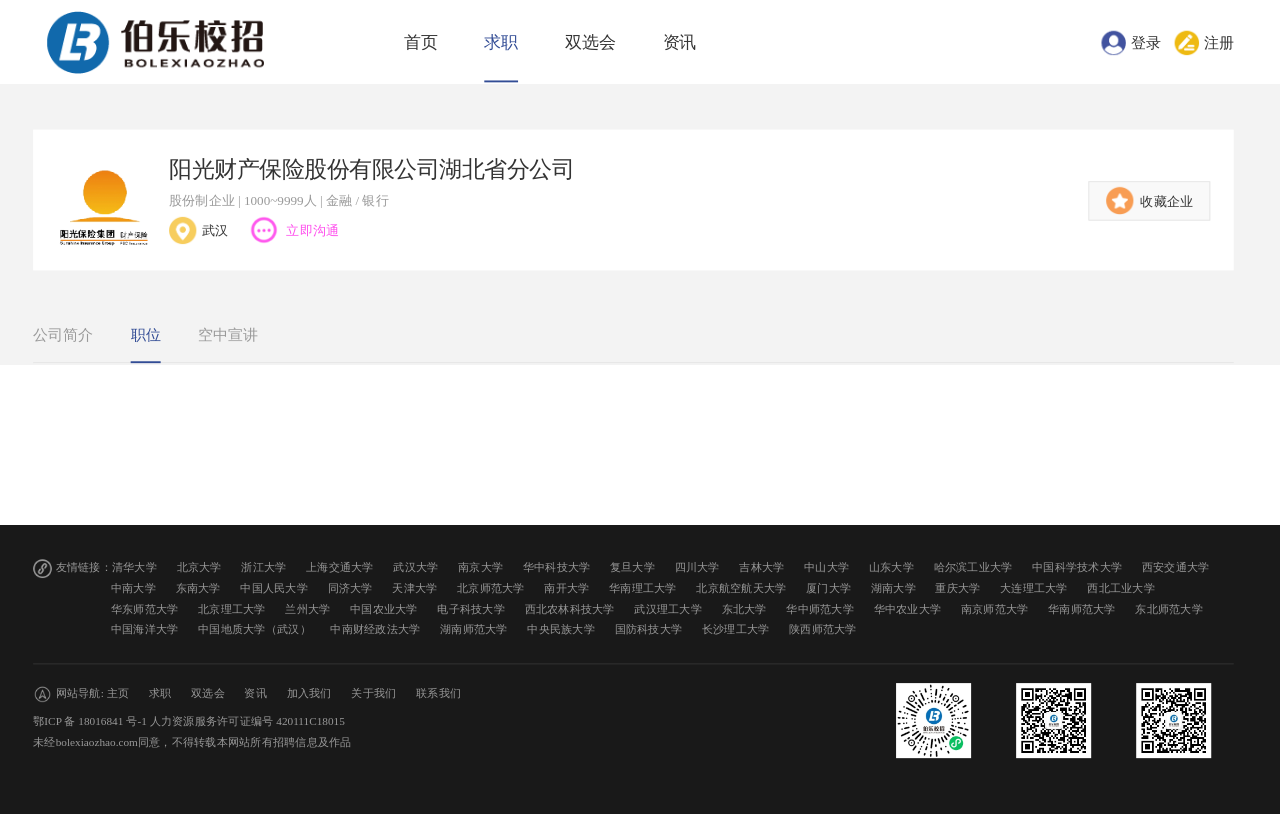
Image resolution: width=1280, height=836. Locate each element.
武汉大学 (415, 567)
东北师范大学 (1169, 608)
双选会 (590, 42)
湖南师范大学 (474, 629)
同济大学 (350, 588)
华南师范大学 (1082, 608)
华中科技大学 (557, 567)
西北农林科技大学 (570, 608)
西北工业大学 (1121, 588)
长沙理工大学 (736, 629)
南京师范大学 (995, 608)
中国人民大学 (274, 588)
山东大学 (891, 567)
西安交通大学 (1176, 567)
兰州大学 (307, 608)
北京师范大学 (491, 588)
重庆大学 (957, 588)
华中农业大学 (908, 608)
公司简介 (63, 335)
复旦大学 (632, 567)
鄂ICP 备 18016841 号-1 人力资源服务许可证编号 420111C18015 (189, 721)
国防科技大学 (649, 629)
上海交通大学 (340, 567)
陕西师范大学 (823, 629)
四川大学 (697, 567)
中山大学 (826, 567)
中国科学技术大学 (1077, 567)
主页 (118, 693)
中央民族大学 (561, 629)
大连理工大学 (1034, 588)
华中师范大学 (820, 608)
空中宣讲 (228, 335)
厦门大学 (828, 588)
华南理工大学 (643, 588)
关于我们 (373, 693)
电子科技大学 (471, 608)
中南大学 (133, 588)
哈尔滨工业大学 (973, 567)
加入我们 (309, 693)
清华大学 (134, 567)
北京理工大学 (232, 608)
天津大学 (414, 588)
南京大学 (480, 567)
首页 (421, 42)
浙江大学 (263, 567)
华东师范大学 (145, 608)
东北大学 (744, 608)
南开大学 (566, 588)
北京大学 (199, 567)
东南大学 (198, 588)
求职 (501, 42)
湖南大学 (893, 588)
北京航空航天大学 (741, 588)
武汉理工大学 (668, 608)
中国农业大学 (384, 608)
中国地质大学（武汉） (254, 629)
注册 (1219, 42)
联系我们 (438, 693)
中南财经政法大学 (375, 629)
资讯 (680, 42)
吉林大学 (761, 567)
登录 (1146, 42)
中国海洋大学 (145, 629)
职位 (146, 335)
